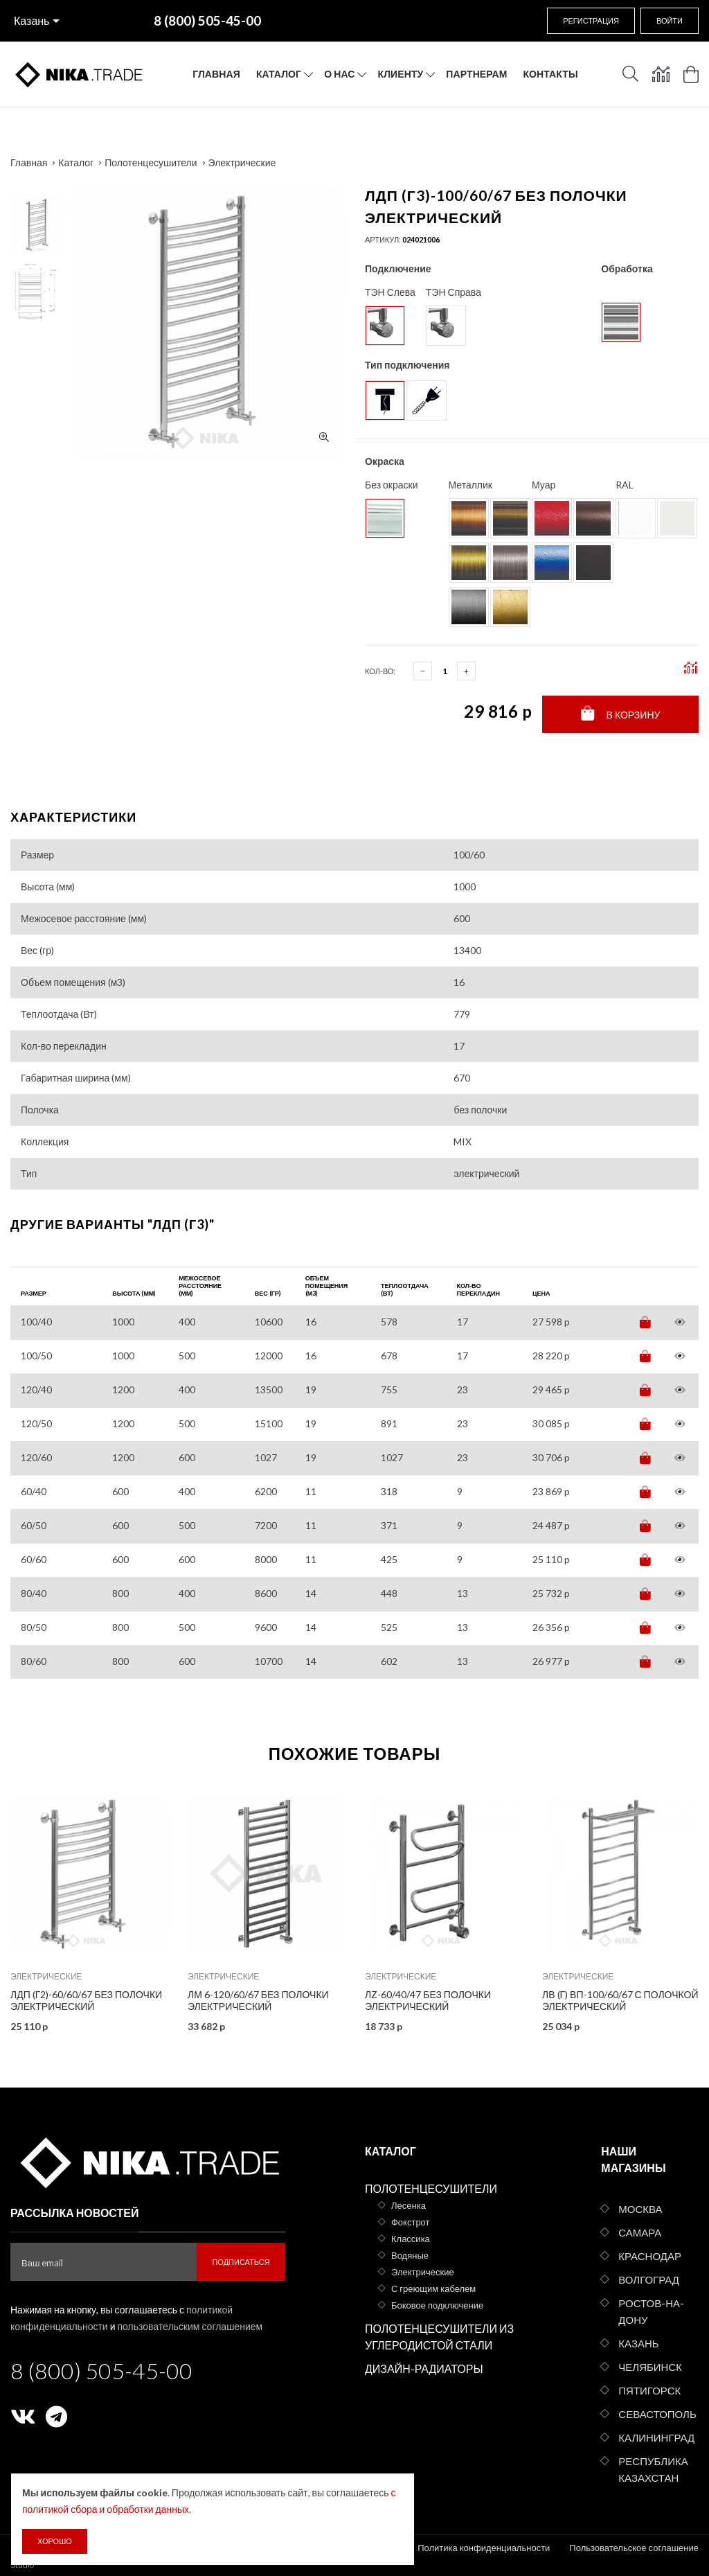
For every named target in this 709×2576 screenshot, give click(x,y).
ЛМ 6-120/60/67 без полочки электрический (258, 2000)
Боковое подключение (437, 2305)
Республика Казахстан (653, 2469)
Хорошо (54, 2541)
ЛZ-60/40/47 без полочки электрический (428, 2000)
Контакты (550, 74)
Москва (640, 2209)
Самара (639, 2232)
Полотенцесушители (151, 162)
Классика (410, 2238)
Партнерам (476, 74)
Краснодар (649, 2256)
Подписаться (240, 2261)
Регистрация (591, 20)
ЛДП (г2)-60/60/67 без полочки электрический (86, 2000)
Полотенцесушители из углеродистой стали (439, 2337)
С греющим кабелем (433, 2288)
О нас (339, 74)
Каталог (278, 74)
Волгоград (648, 2279)
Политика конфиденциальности (484, 2547)
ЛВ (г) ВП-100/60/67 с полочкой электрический (620, 2000)
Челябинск (650, 2367)
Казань (31, 20)
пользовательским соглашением (190, 2326)
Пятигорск (649, 2390)
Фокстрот (410, 2221)
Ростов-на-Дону (651, 2311)
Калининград (656, 2437)
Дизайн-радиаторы (424, 2368)
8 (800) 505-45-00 (101, 2370)
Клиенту (401, 74)
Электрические (242, 162)
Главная (216, 74)
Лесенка (408, 2205)
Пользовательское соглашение (634, 2547)
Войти (669, 20)
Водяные (410, 2255)
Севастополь (657, 2414)
